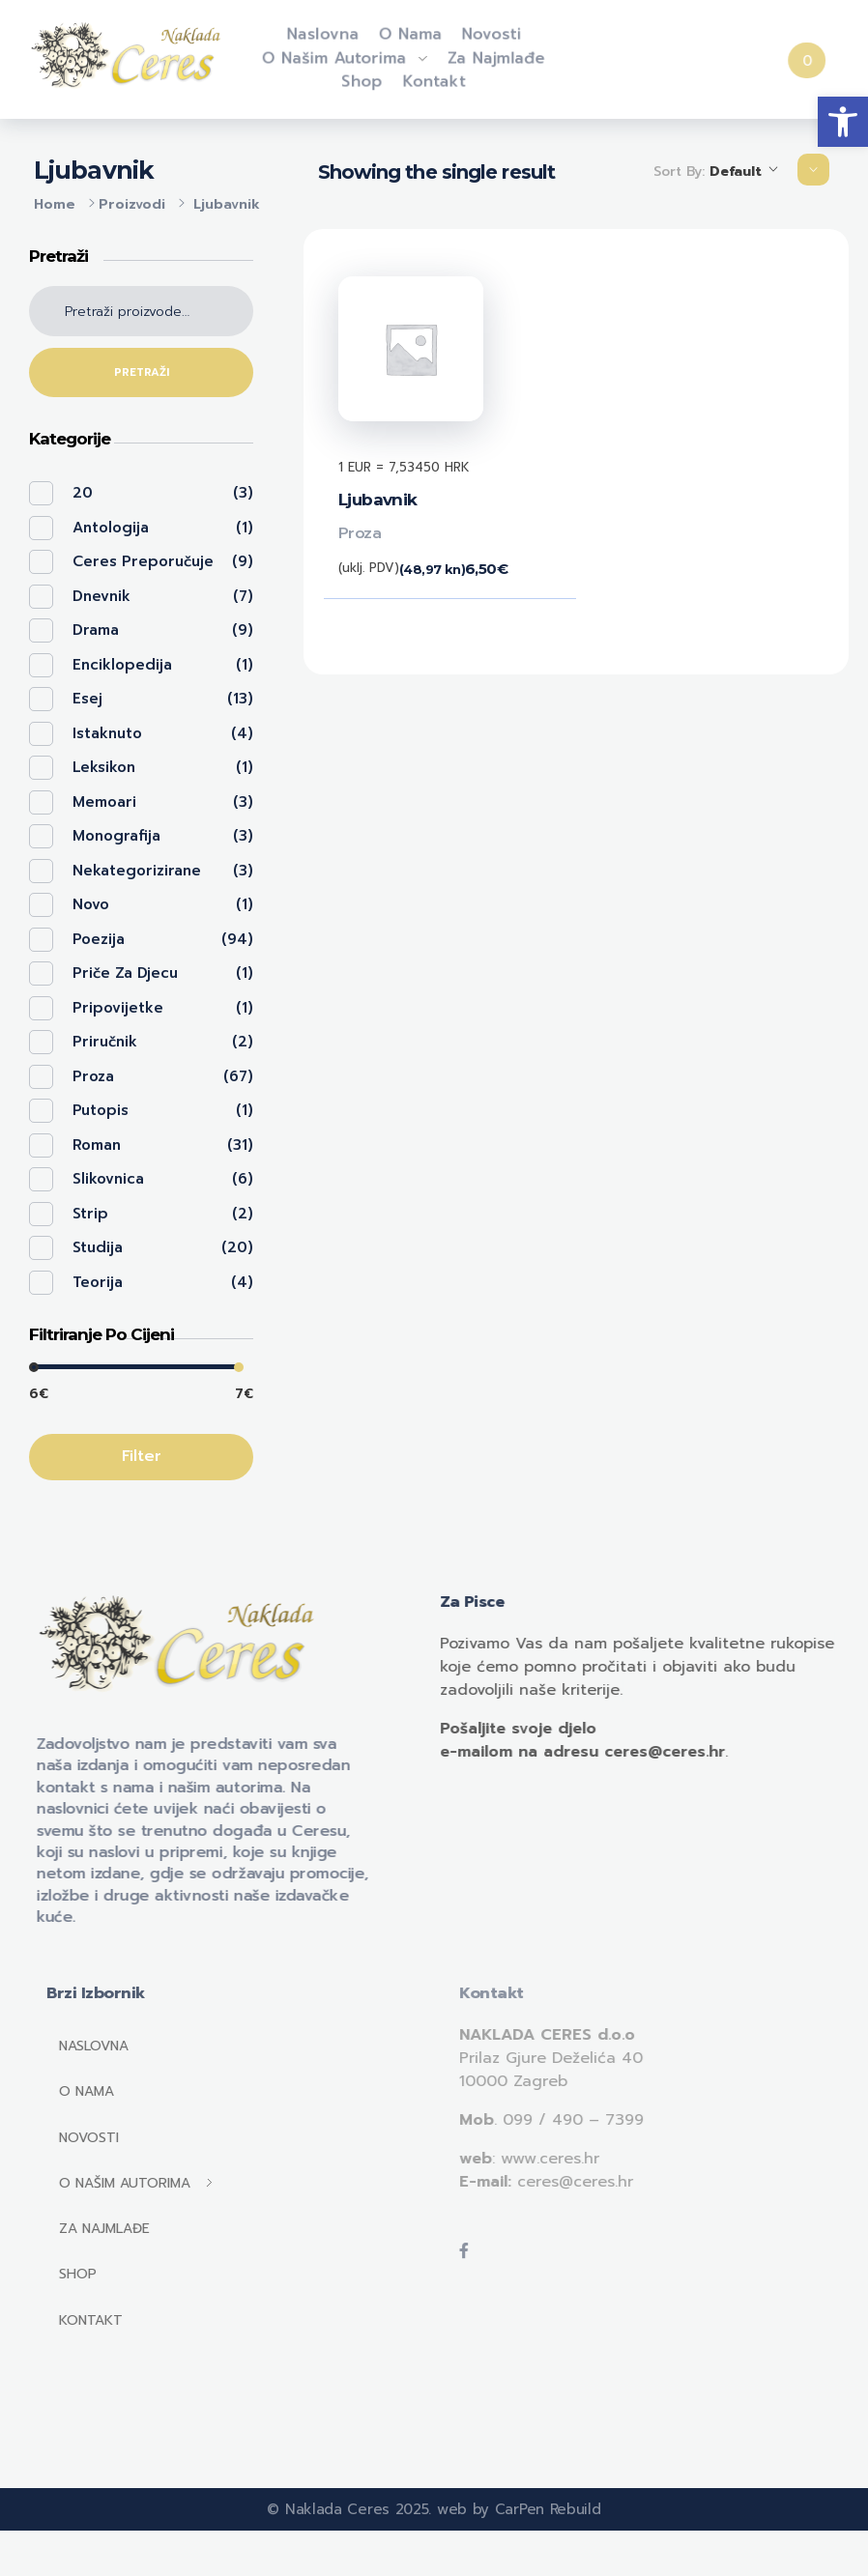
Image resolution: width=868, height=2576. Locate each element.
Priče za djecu (125, 973)
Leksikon (103, 767)
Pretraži (141, 372)
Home (54, 204)
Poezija (98, 939)
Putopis (100, 1110)
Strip (90, 1213)
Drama (95, 630)
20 (82, 492)
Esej (87, 698)
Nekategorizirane (136, 870)
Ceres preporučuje (143, 561)
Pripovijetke (117, 1007)
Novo (90, 904)
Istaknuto (107, 733)
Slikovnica (108, 1178)
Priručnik (104, 1041)
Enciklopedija (122, 664)
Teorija (97, 1282)
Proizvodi (132, 204)
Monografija (116, 835)
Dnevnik (101, 596)
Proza (360, 533)
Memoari (104, 802)
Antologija (110, 527)
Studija (97, 1247)
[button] (843, 122)
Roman (96, 1145)
